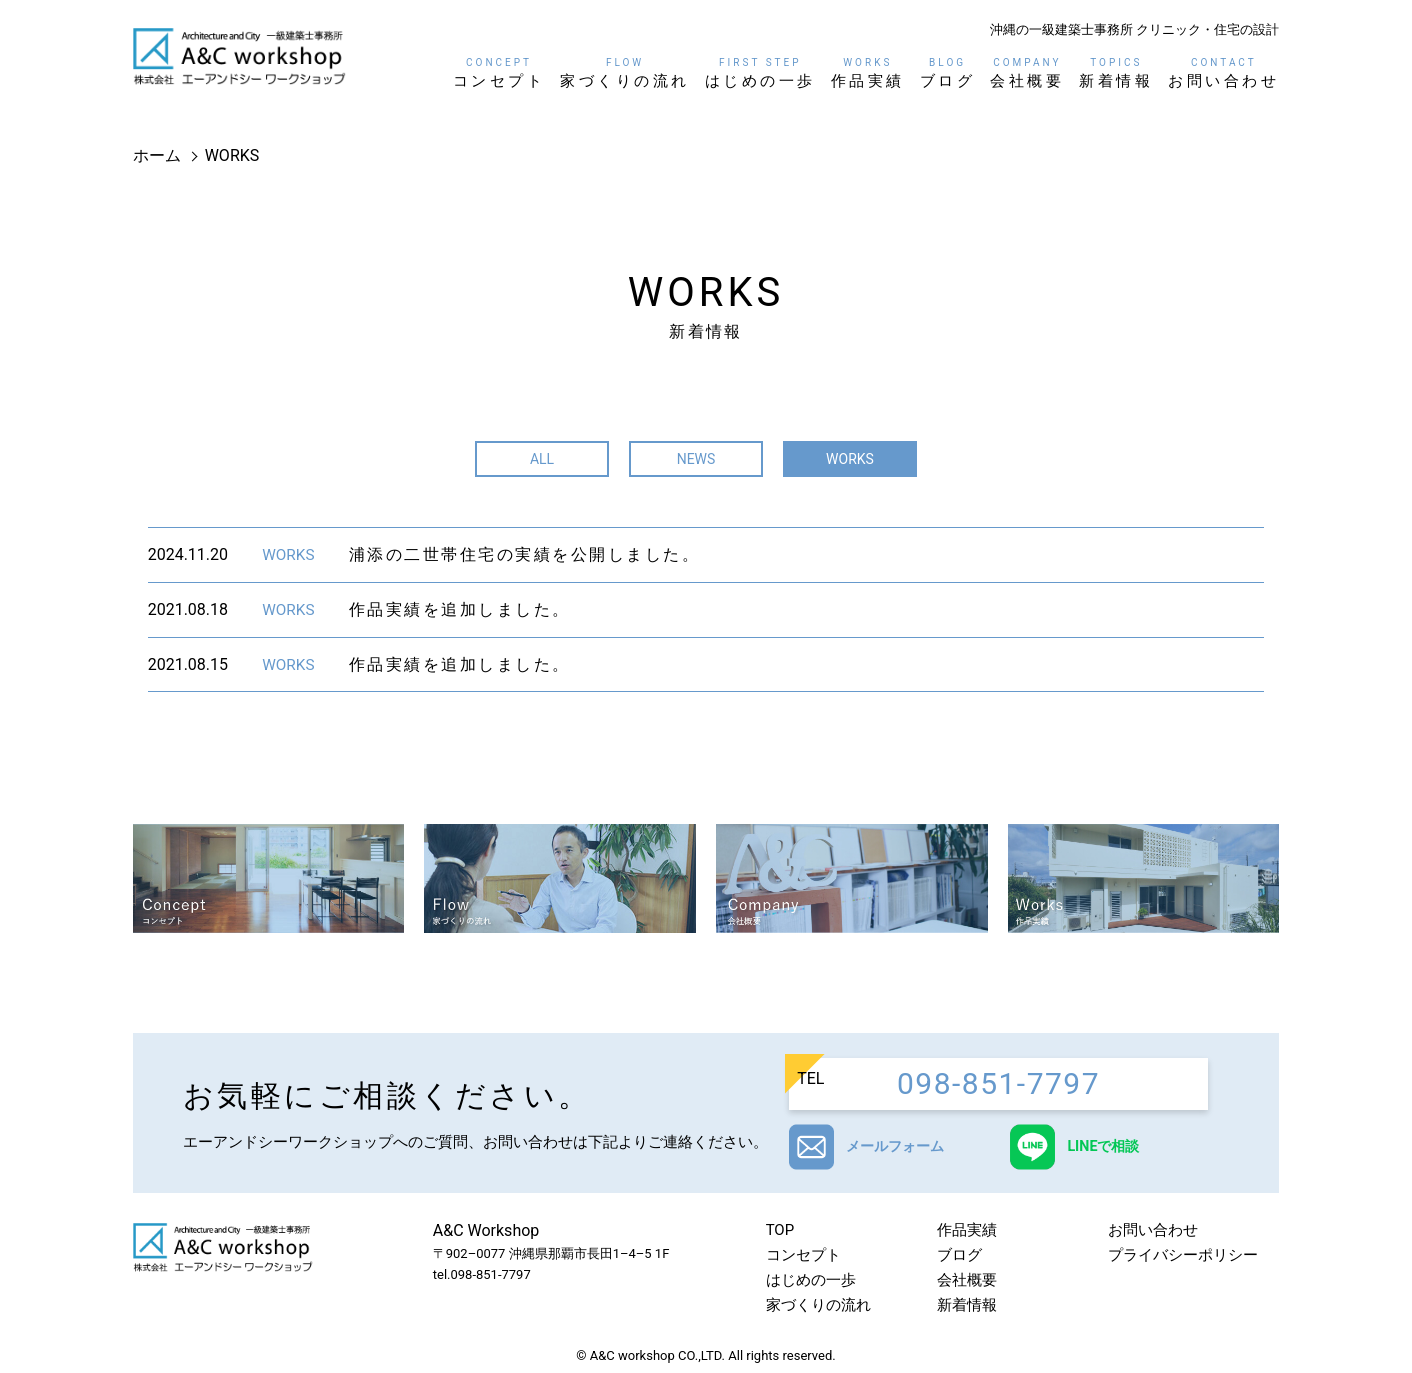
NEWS (696, 459)
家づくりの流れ (625, 73)
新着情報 (1116, 73)
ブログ (948, 73)
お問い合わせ (1223, 73)
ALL (542, 459)
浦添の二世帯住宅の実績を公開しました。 (525, 554)
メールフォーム (901, 1147)
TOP (780, 1231)
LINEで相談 (1112, 1147)
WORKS (850, 459)
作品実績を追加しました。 (460, 609)
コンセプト (499, 73)
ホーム (157, 155)
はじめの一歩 (760, 73)
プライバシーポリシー (1183, 1256)
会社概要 (1027, 73)
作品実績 (868, 73)
